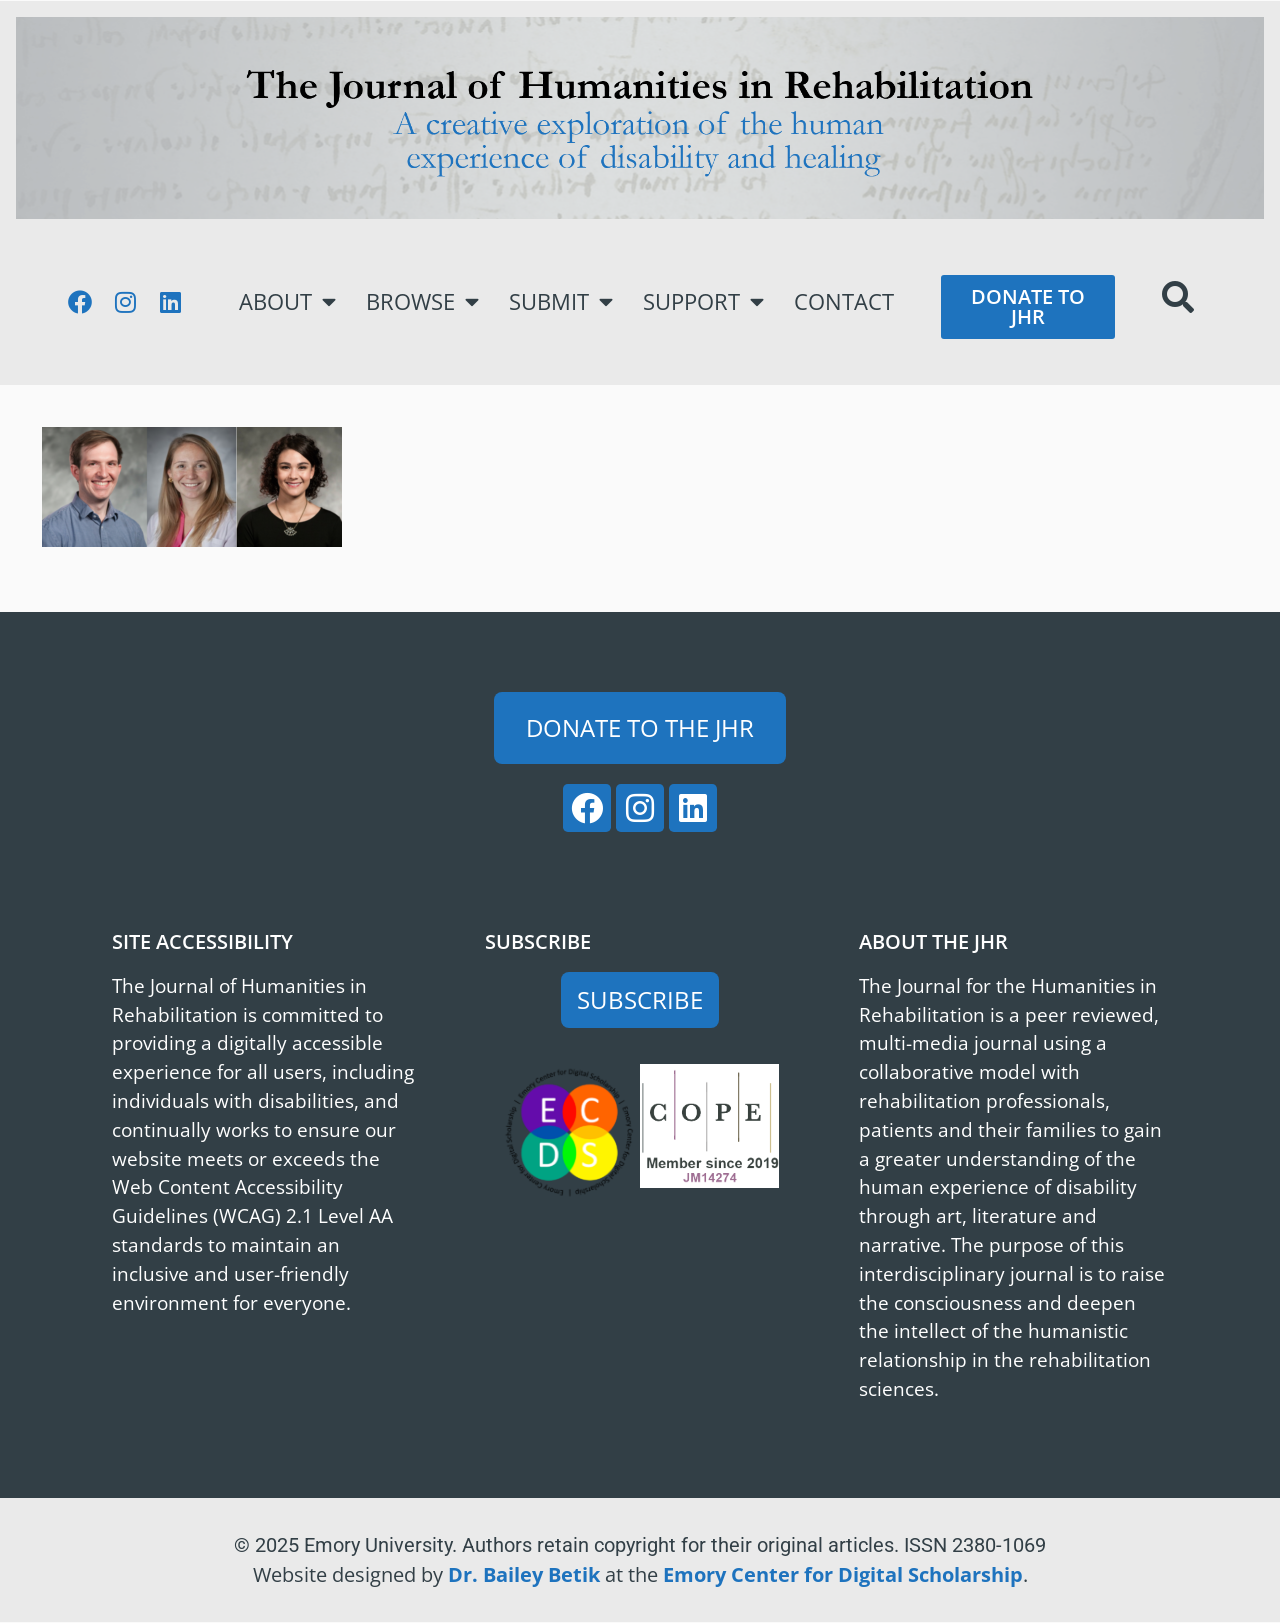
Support (703, 302)
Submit (561, 302)
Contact (844, 301)
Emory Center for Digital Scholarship (843, 1574)
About (287, 302)
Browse (422, 302)
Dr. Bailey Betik (524, 1574)
